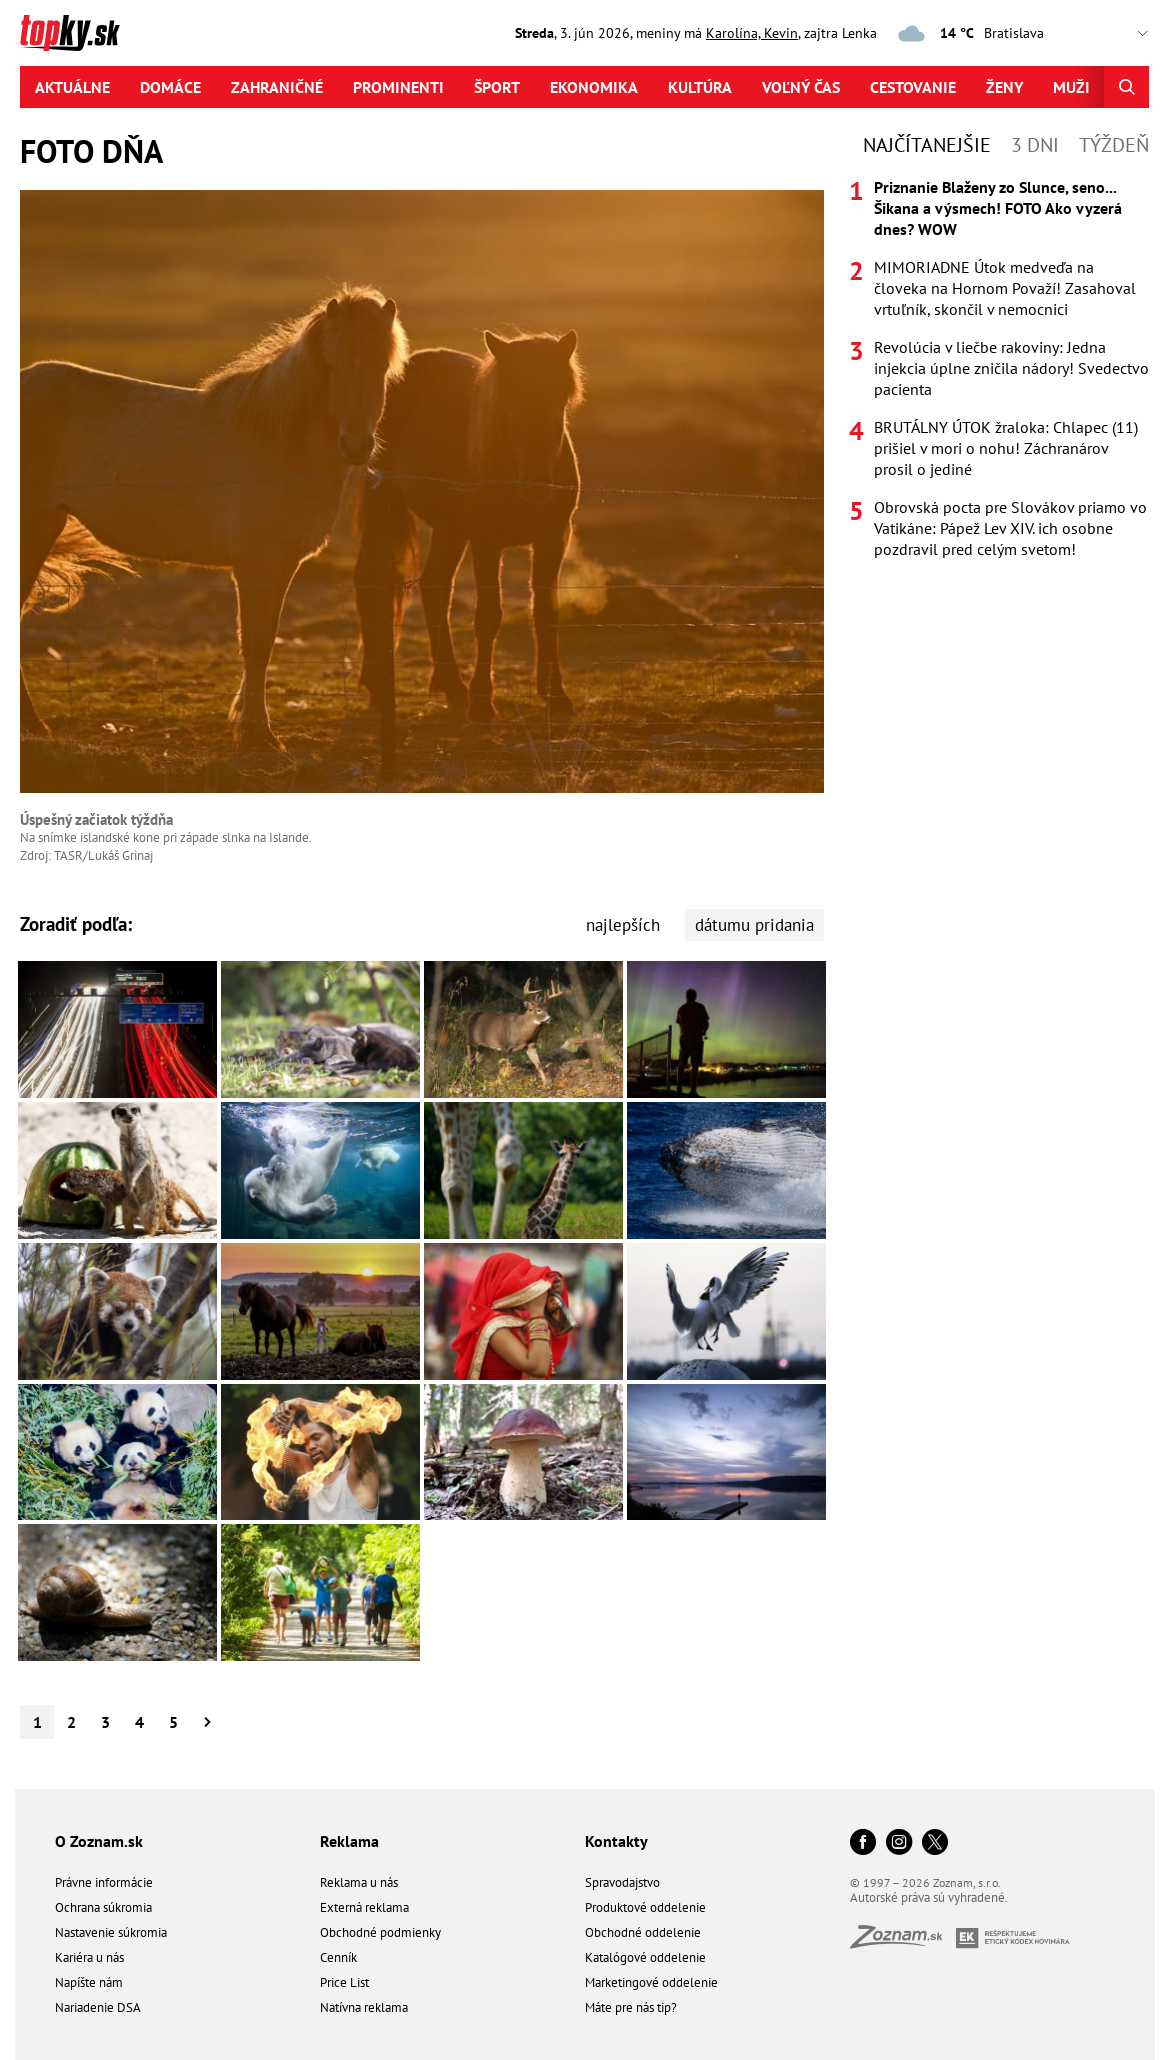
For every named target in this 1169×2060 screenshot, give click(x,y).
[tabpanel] (999, 368)
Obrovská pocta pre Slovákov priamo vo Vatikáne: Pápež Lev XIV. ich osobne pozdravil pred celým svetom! (1010, 528)
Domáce (170, 87)
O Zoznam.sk (99, 1841)
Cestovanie (913, 87)
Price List (344, 1982)
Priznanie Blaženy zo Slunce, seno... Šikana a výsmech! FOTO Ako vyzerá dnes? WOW (998, 208)
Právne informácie (104, 1882)
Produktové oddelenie (645, 1907)
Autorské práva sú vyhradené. (929, 1897)
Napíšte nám (89, 1982)
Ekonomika (594, 87)
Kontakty (616, 1841)
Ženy (1004, 87)
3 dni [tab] (1035, 145)
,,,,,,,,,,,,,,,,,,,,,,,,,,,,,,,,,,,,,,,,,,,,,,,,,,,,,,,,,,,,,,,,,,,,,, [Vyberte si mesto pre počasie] (1071, 33)
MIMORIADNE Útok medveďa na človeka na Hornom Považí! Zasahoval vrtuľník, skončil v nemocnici (1005, 288)
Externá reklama (364, 1907)
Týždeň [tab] (1114, 145)
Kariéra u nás (89, 1957)
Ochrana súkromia (103, 1907)
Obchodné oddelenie (643, 1932)
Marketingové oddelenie (651, 1982)
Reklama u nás (359, 1882)
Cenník (338, 1957)
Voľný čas (801, 87)
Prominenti (398, 87)
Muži (1071, 87)
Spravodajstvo (622, 1882)
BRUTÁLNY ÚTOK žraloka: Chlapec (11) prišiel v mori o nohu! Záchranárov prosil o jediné (1006, 448)
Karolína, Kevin (752, 33)
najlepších (623, 925)
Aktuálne (72, 87)
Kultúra (700, 87)
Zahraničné (277, 87)
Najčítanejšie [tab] (927, 145)
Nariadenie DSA (98, 2007)
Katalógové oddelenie (645, 1957)
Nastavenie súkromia (111, 1932)
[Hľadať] (1126, 87)
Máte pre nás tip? (631, 2007)
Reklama (349, 1841)
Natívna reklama (364, 2007)
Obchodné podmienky (380, 1932)
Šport (497, 87)
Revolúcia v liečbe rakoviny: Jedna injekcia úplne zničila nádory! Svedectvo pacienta (1011, 368)
